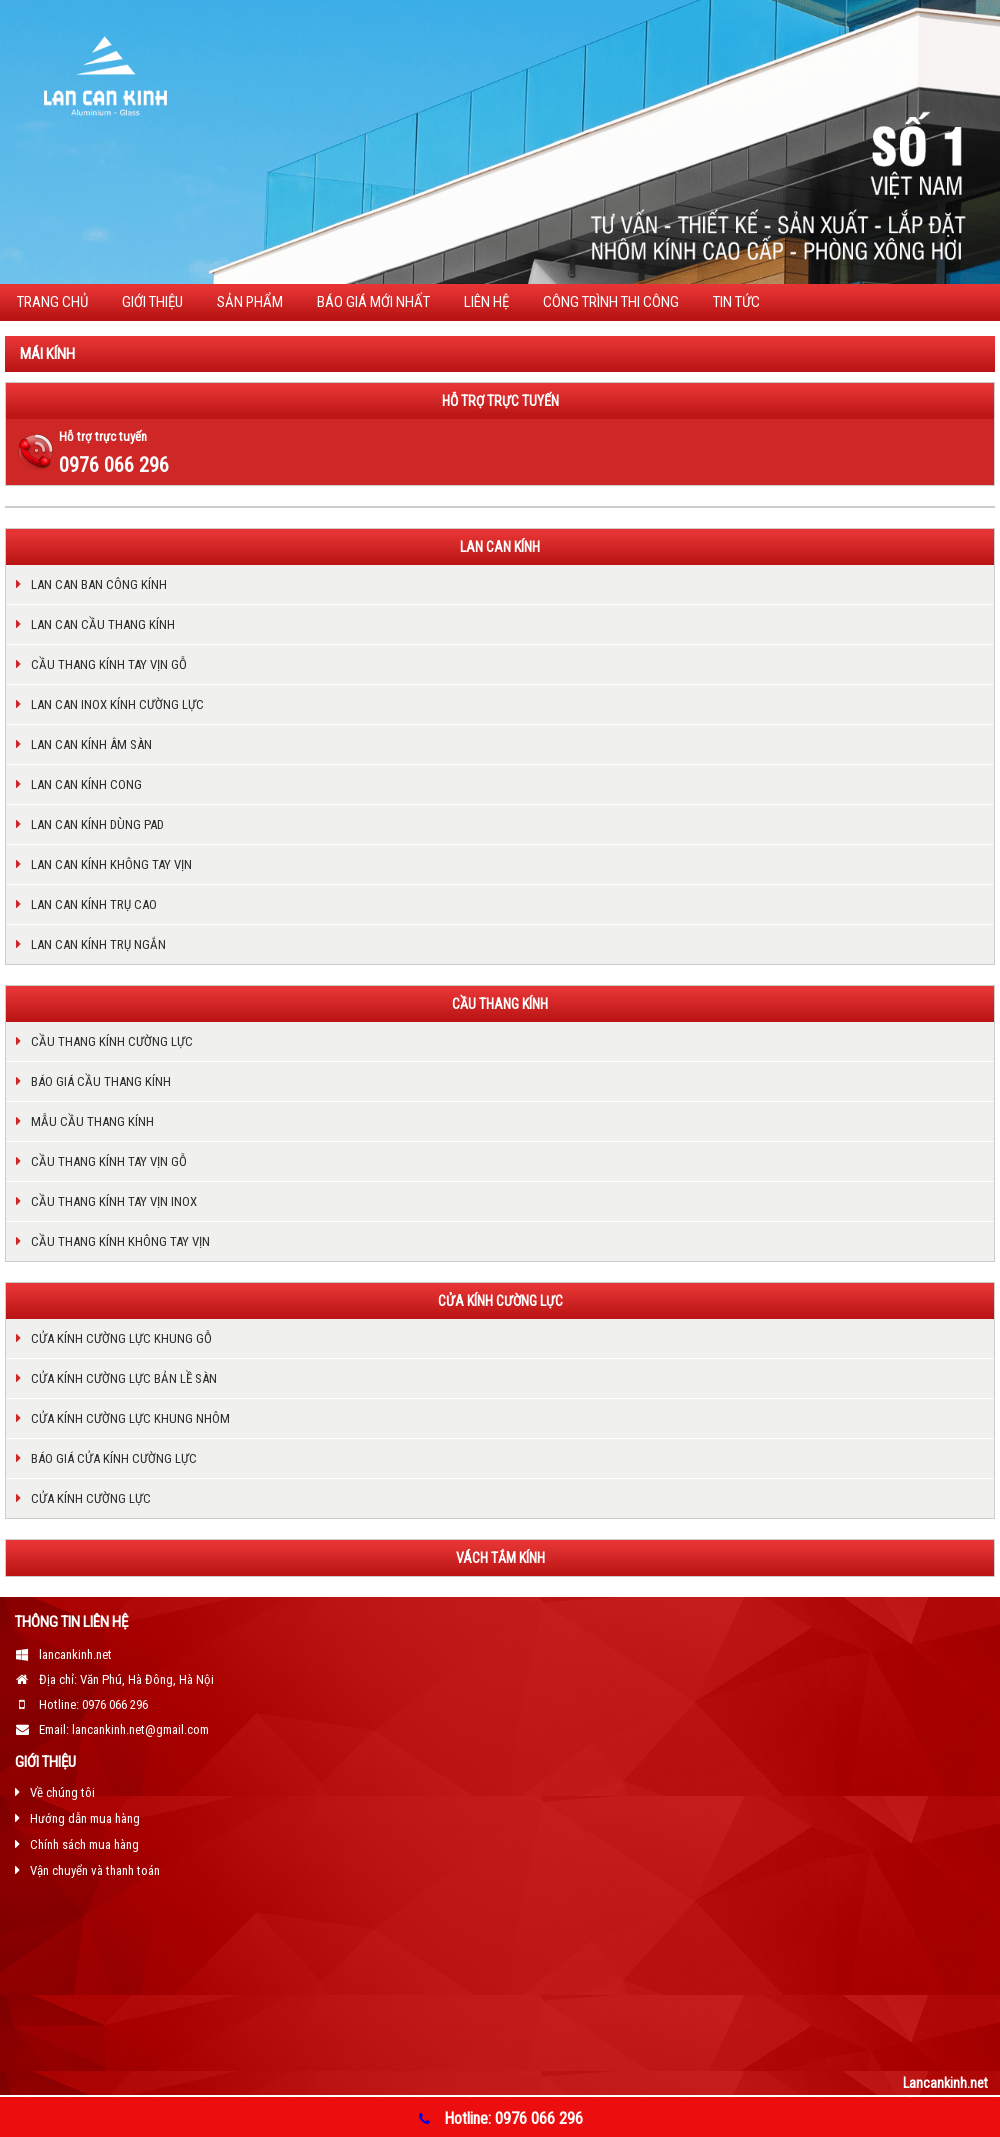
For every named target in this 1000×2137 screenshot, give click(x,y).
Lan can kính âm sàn (91, 744)
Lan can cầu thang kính (103, 624)
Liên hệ (486, 302)
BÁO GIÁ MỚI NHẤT (373, 302)
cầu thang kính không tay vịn (120, 1241)
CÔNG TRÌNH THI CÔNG (611, 302)
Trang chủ (52, 302)
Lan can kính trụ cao (94, 904)
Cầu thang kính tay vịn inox (114, 1201)
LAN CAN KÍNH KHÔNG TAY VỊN (111, 864)
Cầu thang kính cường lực (112, 1041)
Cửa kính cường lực (91, 1498)
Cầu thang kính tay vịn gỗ (109, 664)
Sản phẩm (250, 302)
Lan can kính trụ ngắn (98, 944)
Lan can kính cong (86, 784)
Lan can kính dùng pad (97, 824)
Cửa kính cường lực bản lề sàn (124, 1378)
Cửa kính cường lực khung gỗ (121, 1338)
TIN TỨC (736, 302)
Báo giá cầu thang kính (101, 1081)
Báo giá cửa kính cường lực (114, 1458)
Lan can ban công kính (99, 584)
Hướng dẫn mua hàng (85, 1818)
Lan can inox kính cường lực (117, 704)
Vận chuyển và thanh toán (95, 1870)
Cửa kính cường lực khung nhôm (130, 1418)
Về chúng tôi (62, 1792)
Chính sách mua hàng (84, 1844)
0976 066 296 (114, 465)
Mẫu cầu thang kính (92, 1121)
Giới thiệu (152, 302)
